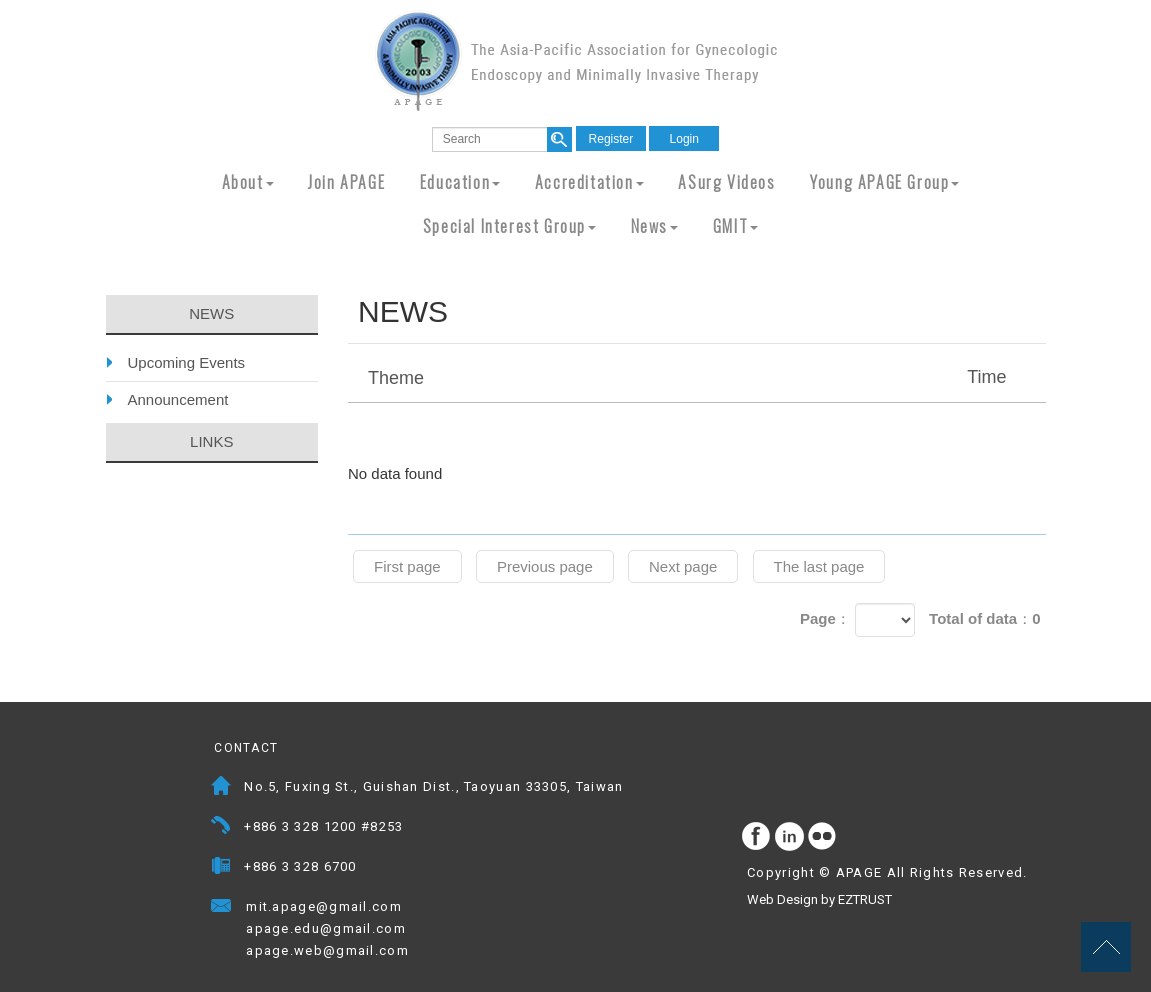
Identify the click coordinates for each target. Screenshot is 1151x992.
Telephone (221, 828)
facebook (757, 837)
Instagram (790, 837)
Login (684, 139)
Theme (699, 377)
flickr (823, 837)
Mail (421, 908)
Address (221, 788)
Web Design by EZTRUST (819, 899)
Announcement (178, 399)
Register (611, 139)
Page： (825, 618)
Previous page (545, 566)
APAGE (576, 60)
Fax (221, 868)
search (559, 139)
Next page (683, 566)
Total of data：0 (984, 618)
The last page (819, 566)
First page (407, 566)
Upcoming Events (187, 362)
